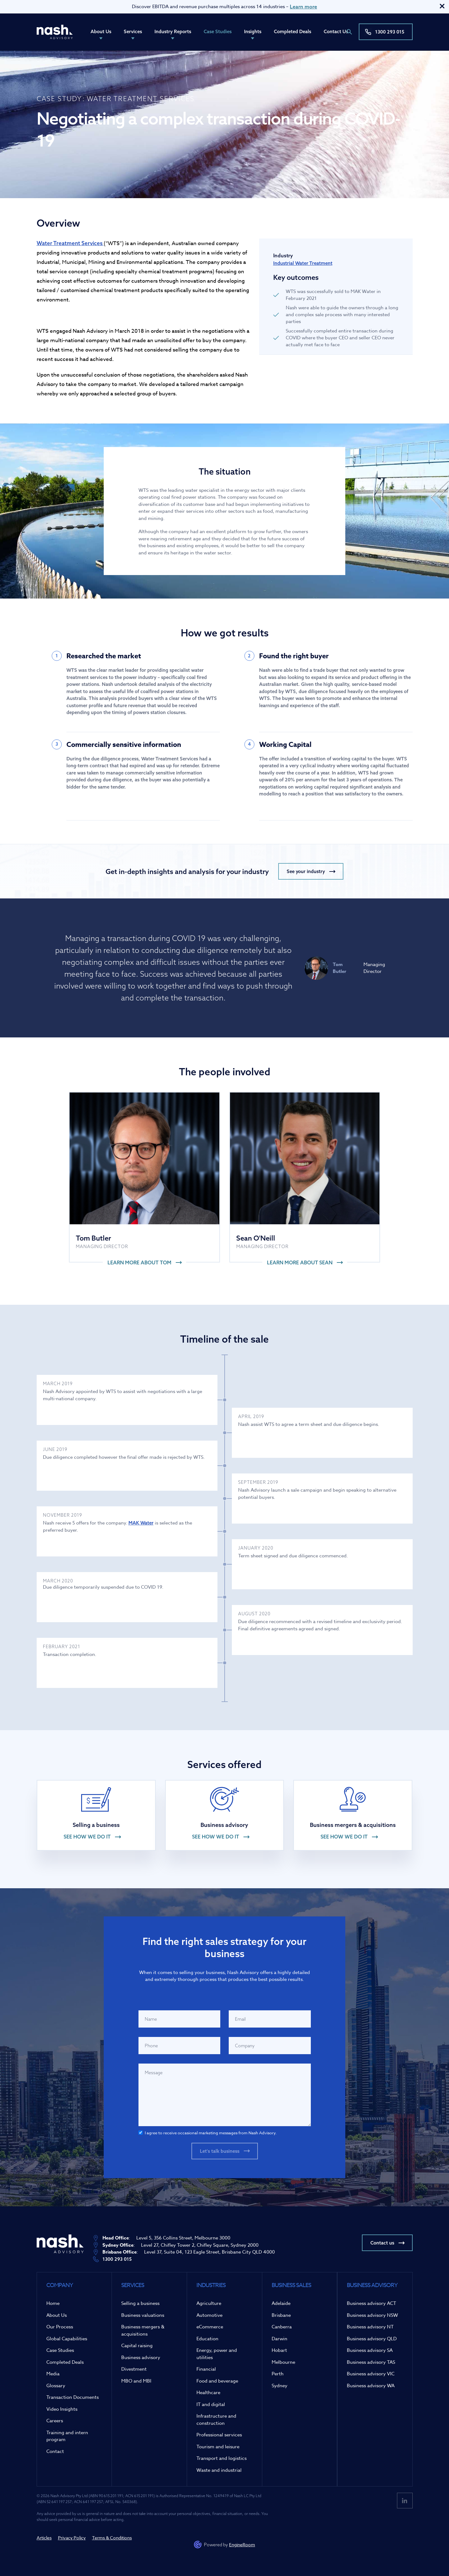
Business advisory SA (370, 2350)
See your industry (306, 871)
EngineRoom (242, 2545)
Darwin (279, 2338)
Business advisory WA (370, 2385)
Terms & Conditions (112, 2538)
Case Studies (218, 31)
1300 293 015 (389, 32)
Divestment (134, 2369)
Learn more (303, 6)
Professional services (219, 2434)
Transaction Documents (72, 2397)
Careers (54, 2420)
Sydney (279, 2385)
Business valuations (142, 2315)
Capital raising (137, 2345)
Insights (252, 31)
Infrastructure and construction (216, 2420)
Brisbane (281, 2315)
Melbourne (283, 2362)
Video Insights (61, 2409)
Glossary (55, 2385)
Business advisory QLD (372, 2338)
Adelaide (281, 2303)
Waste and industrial (219, 2470)
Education (207, 2338)
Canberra (282, 2326)
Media (53, 2373)
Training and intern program (67, 2436)
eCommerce (209, 2326)
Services (133, 31)
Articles (44, 2538)
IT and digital (210, 2404)
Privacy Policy (72, 2538)
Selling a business (140, 2303)
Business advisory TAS (371, 2362)
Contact (55, 2451)
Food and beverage (217, 2381)
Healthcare (208, 2392)
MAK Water (141, 1523)
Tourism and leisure (217, 2446)
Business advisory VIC (370, 2373)
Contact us (382, 2243)
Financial (206, 2369)
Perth (278, 2373)
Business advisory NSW (372, 2315)
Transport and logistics (221, 2458)
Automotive (209, 2315)
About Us (101, 31)
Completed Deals (292, 31)
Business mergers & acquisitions (142, 2330)
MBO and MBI (136, 2381)
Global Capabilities (66, 2338)
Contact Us (336, 31)
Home (53, 2303)
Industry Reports (172, 31)
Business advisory (140, 2357)
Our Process (59, 2326)
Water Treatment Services (70, 243)
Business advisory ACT (371, 2303)
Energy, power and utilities (216, 2354)
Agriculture (208, 2303)
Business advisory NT (370, 2326)
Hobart (279, 2350)
